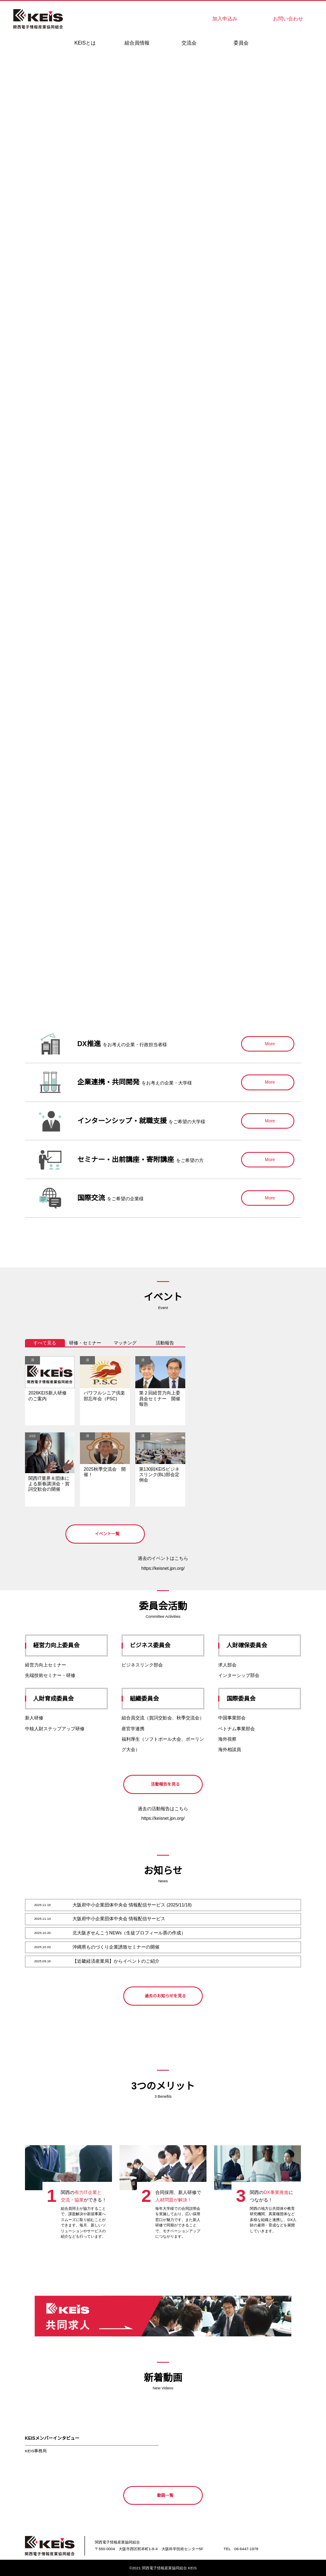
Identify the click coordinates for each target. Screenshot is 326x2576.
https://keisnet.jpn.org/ (163, 1568)
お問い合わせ (288, 18)
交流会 (189, 42)
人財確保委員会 (261, 1645)
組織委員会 (164, 1698)
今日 (279, 1343)
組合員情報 (136, 42)
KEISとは (85, 42)
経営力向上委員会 (67, 1645)
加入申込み (224, 18)
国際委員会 (261, 1698)
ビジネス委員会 (164, 1645)
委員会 (241, 42)
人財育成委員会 (67, 1698)
